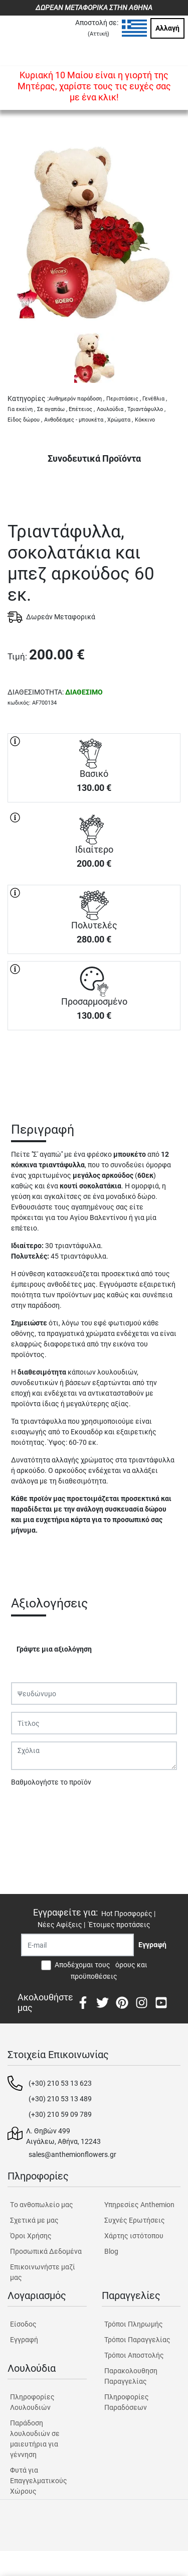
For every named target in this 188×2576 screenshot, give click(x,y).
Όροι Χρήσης (31, 2236)
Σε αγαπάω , (52, 409)
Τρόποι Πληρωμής (133, 2324)
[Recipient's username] (77, 1945)
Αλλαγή (167, 28)
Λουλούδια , (111, 409)
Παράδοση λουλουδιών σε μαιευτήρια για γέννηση (35, 2439)
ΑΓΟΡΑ (94, 1065)
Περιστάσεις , (123, 398)
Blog (111, 2251)
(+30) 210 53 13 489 (60, 2099)
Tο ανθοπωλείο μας (41, 2205)
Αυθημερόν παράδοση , (76, 398)
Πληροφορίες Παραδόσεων (126, 2402)
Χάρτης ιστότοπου (133, 2236)
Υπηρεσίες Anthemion (139, 2205)
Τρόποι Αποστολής (134, 2355)
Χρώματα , (120, 420)
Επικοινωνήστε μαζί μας (42, 2272)
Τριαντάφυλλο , (146, 409)
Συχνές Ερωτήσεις (134, 2220)
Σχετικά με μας (34, 2220)
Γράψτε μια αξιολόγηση (54, 1649)
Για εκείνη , (21, 409)
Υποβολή (30, 1808)
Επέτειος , (82, 409)
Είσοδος (23, 2324)
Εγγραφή (24, 2340)
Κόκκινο (145, 420)
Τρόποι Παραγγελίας (137, 2340)
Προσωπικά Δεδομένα (46, 2251)
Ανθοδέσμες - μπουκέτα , (75, 420)
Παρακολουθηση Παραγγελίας (130, 2376)
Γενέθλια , (154, 398)
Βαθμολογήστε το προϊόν (51, 1782)
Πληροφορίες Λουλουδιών (32, 2402)
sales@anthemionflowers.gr (72, 2154)
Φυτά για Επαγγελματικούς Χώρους (38, 2480)
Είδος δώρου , (25, 420)
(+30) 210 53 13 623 (60, 2083)
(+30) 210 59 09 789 (60, 2114)
